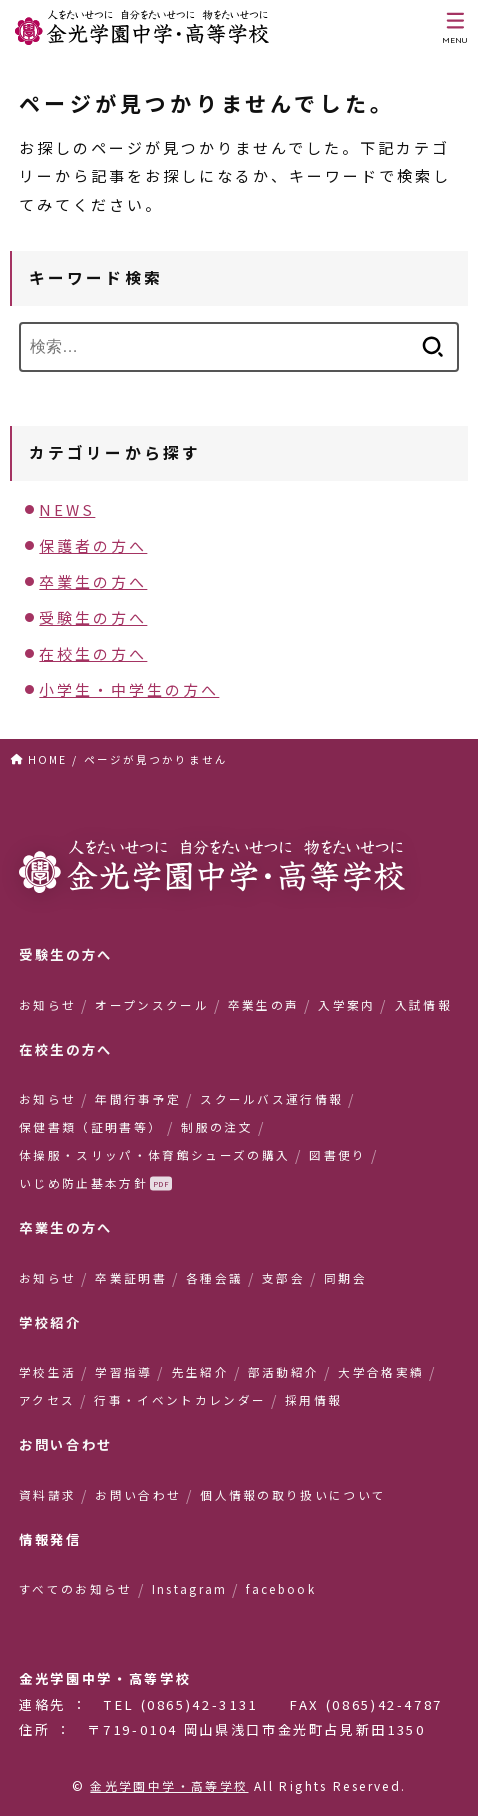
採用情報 (313, 1400)
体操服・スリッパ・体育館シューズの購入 (154, 1155)
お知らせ (47, 1005)
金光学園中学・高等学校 (169, 1785)
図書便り (337, 1155)
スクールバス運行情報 (271, 1099)
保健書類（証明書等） (90, 1127)
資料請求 (47, 1495)
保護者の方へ (93, 545)
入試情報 (423, 1005)
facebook (281, 1589)
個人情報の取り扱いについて (293, 1495)
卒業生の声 (264, 1005)
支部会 (283, 1278)
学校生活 (47, 1372)
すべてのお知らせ (76, 1589)
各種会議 (214, 1278)
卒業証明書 (131, 1278)
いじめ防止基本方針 (83, 1183)
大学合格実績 (381, 1372)
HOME (47, 759)
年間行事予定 (138, 1099)
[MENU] (455, 28)
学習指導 (123, 1372)
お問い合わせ (138, 1495)
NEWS (67, 509)
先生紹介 (200, 1372)
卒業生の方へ (93, 581)
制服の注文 (217, 1127)
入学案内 (346, 1005)
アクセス (47, 1400)
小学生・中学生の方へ (129, 689)
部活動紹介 (284, 1372)
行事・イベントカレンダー (180, 1400)
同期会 (345, 1278)
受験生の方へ (93, 617)
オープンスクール (152, 1005)
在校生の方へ (93, 653)
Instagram (190, 1589)
